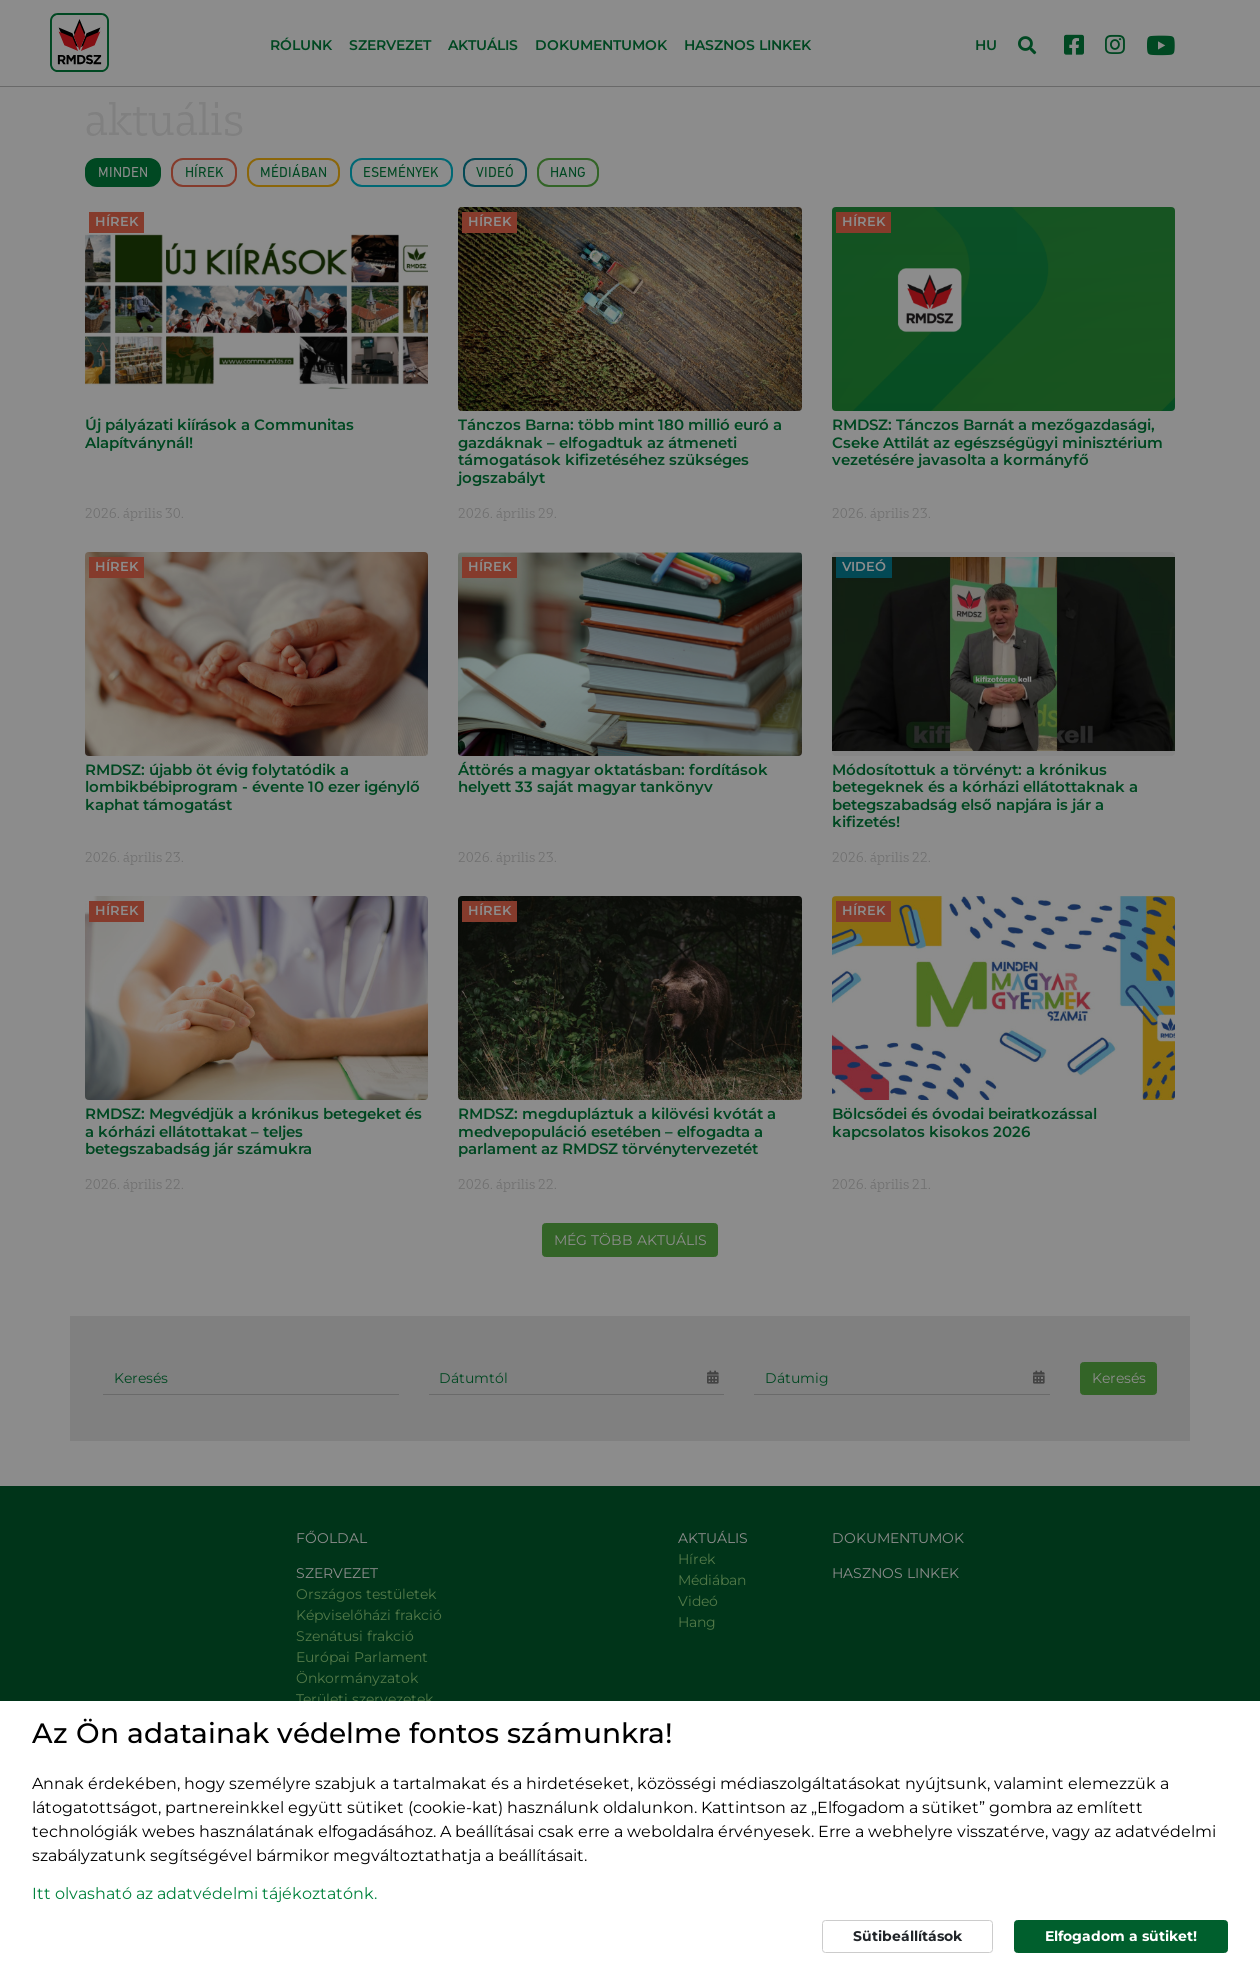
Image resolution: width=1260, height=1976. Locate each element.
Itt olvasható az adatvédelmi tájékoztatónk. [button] (204, 1893)
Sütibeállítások (907, 1936)
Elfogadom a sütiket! (1121, 1936)
